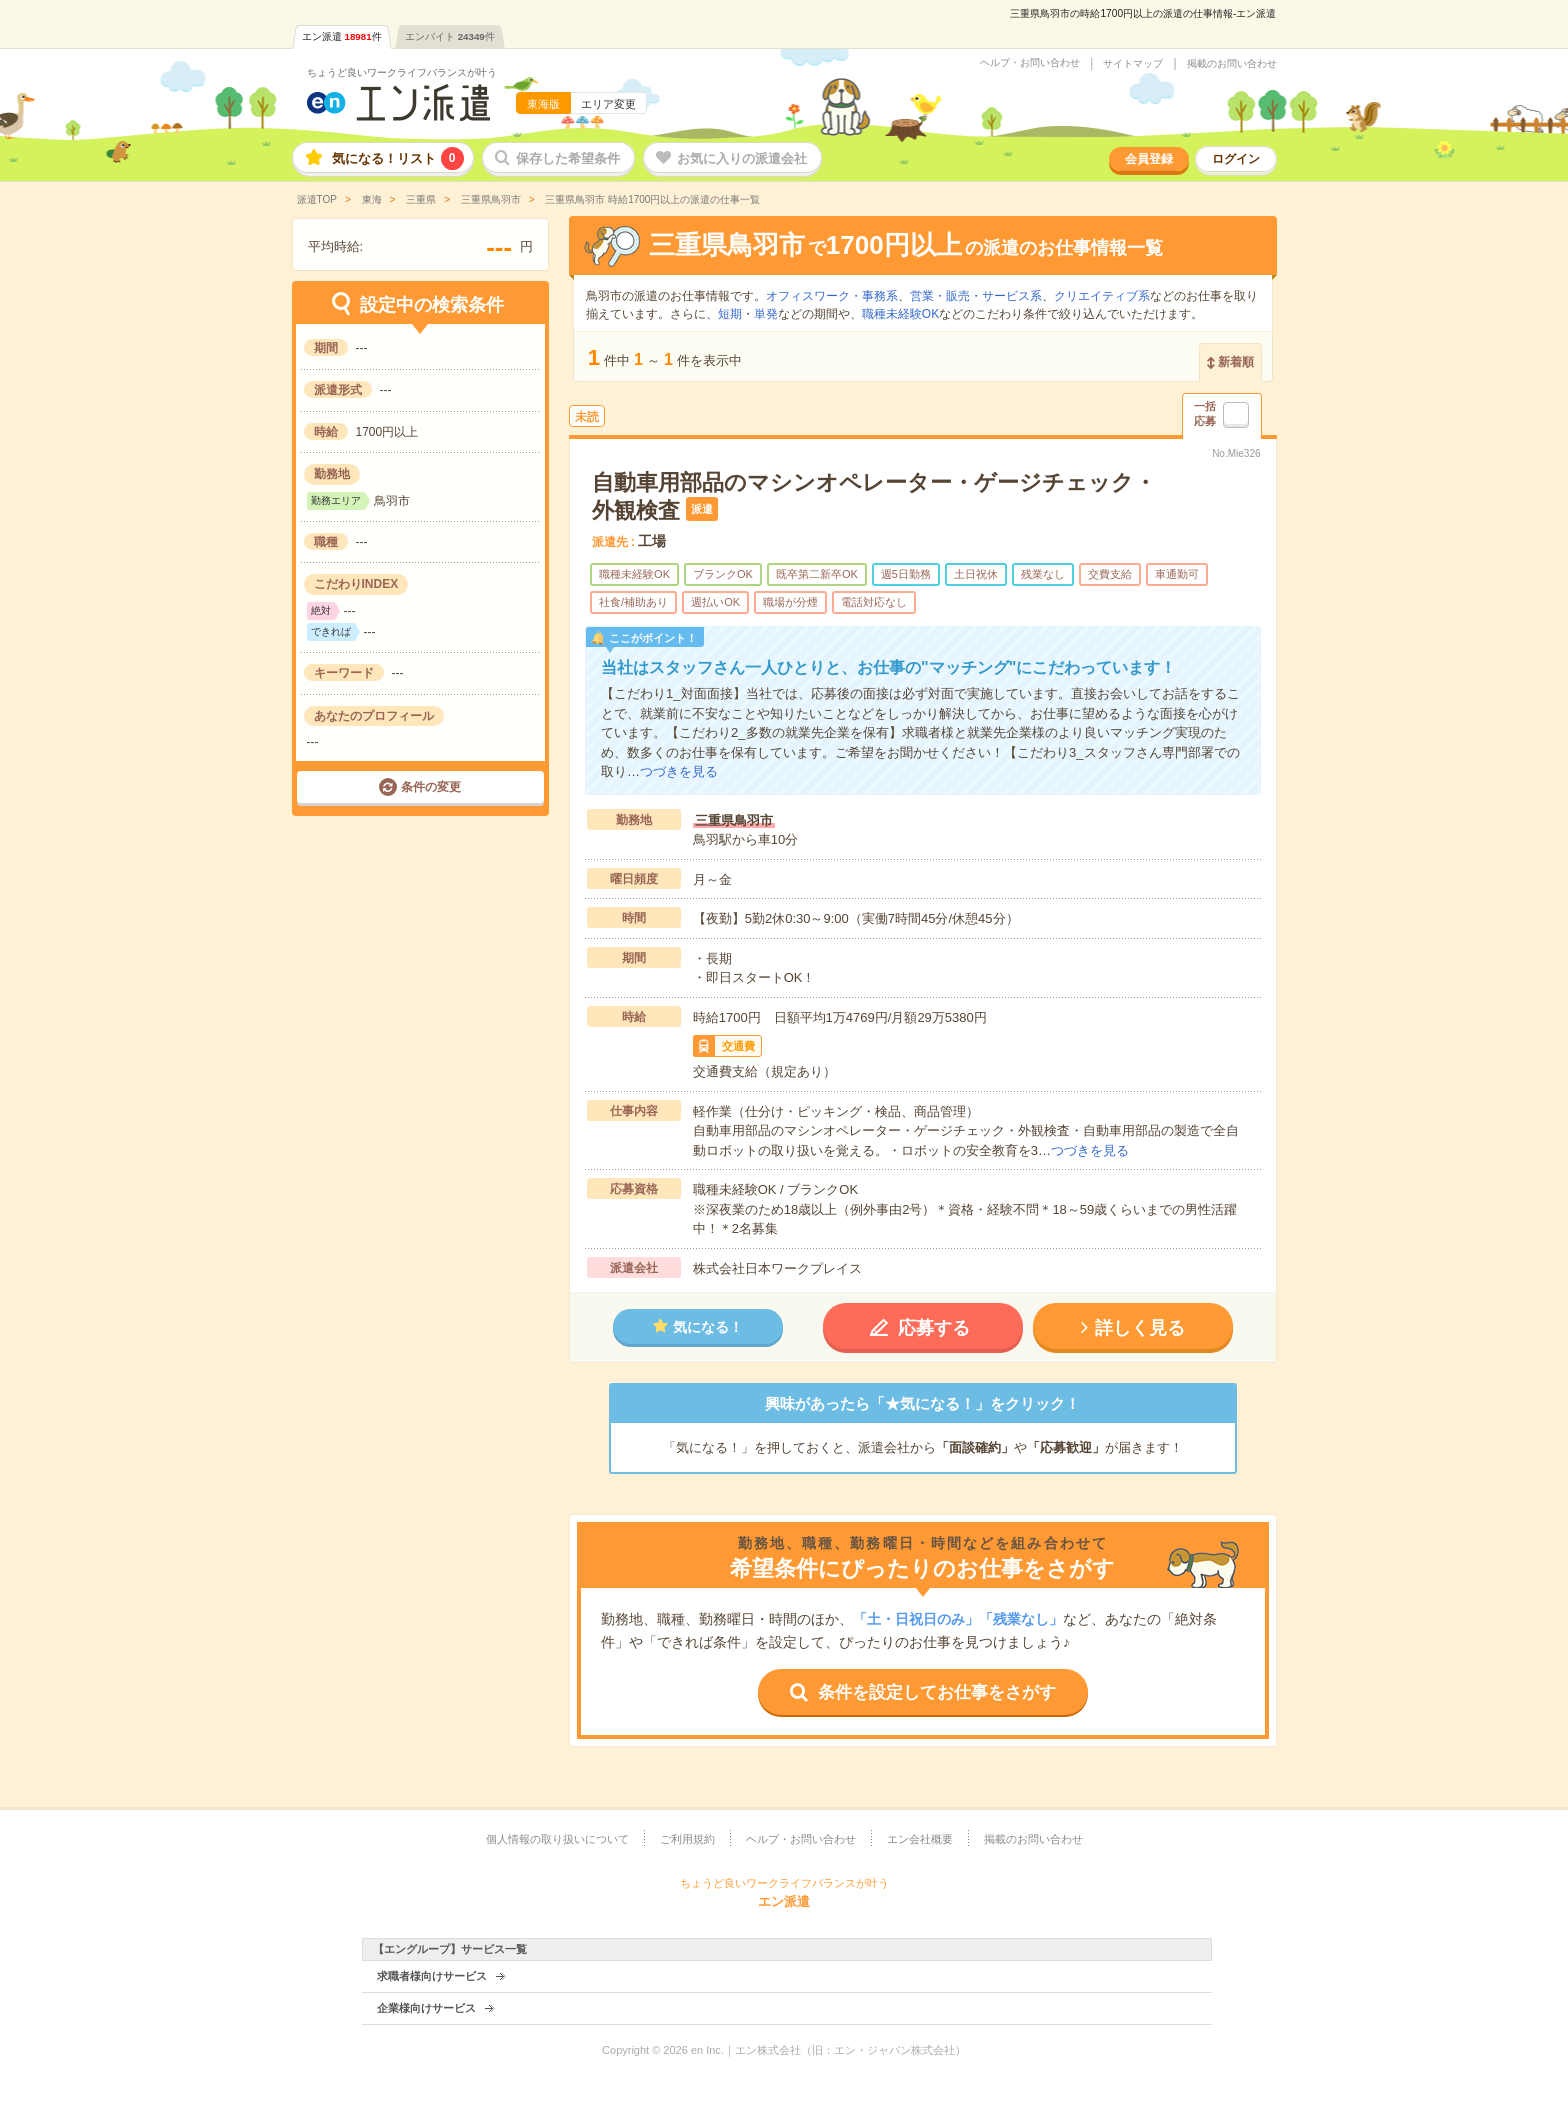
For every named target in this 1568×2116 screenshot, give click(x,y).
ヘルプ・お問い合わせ (1030, 63)
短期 (730, 314)
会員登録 (1149, 159)
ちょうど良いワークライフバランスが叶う (402, 72)
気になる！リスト (398, 158)
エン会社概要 (920, 1839)
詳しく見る (1140, 1328)
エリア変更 (608, 104)
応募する (934, 1328)
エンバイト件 (450, 36)
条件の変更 (431, 787)
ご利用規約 (687, 1839)
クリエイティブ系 (1102, 296)
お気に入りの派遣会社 (742, 158)
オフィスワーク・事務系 (832, 296)
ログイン (1236, 159)
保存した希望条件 (568, 158)
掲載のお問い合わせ (1232, 64)
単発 (766, 314)
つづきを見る (679, 771)
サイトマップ (1133, 64)
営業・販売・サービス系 (976, 296)
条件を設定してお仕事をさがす (937, 1692)
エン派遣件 (342, 36)
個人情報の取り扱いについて (557, 1839)
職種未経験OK (900, 314)
